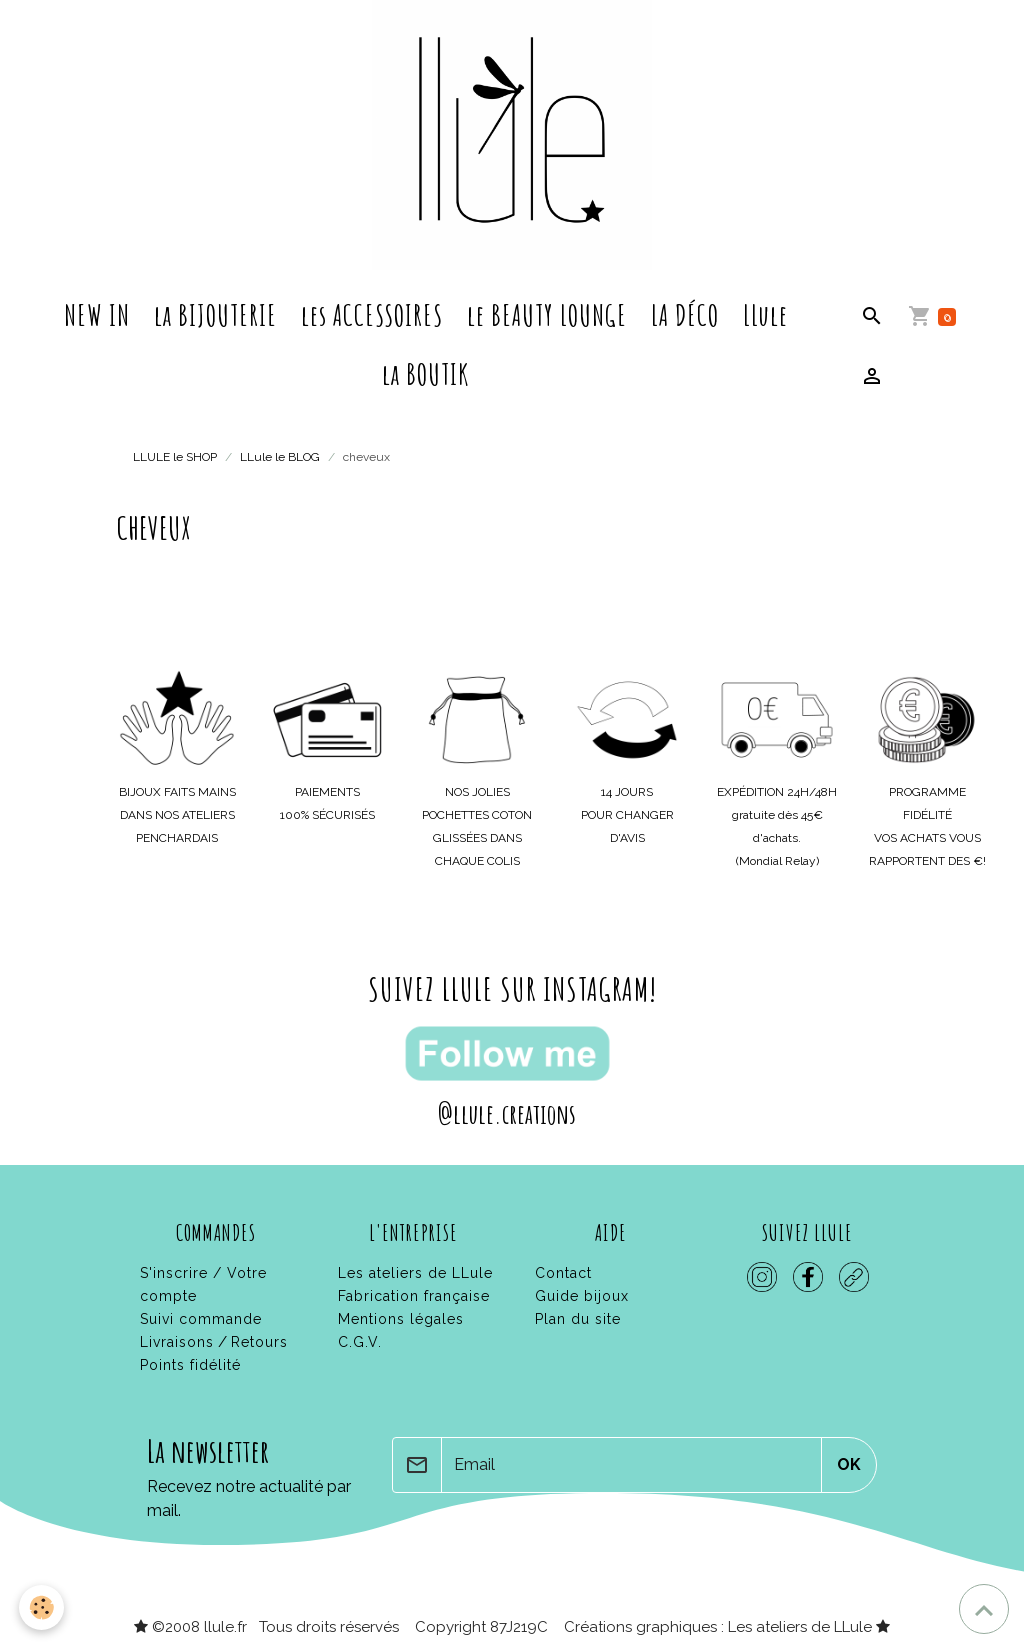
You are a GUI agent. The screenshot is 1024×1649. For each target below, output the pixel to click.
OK (849, 1464)
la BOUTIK (425, 374)
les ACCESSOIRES (372, 315)
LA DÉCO (685, 315)
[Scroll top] (984, 1609)
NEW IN (97, 315)
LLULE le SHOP (175, 457)
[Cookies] (42, 1607)
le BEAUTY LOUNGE (547, 315)
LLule (765, 315)
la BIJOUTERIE (215, 315)
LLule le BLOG (280, 457)
